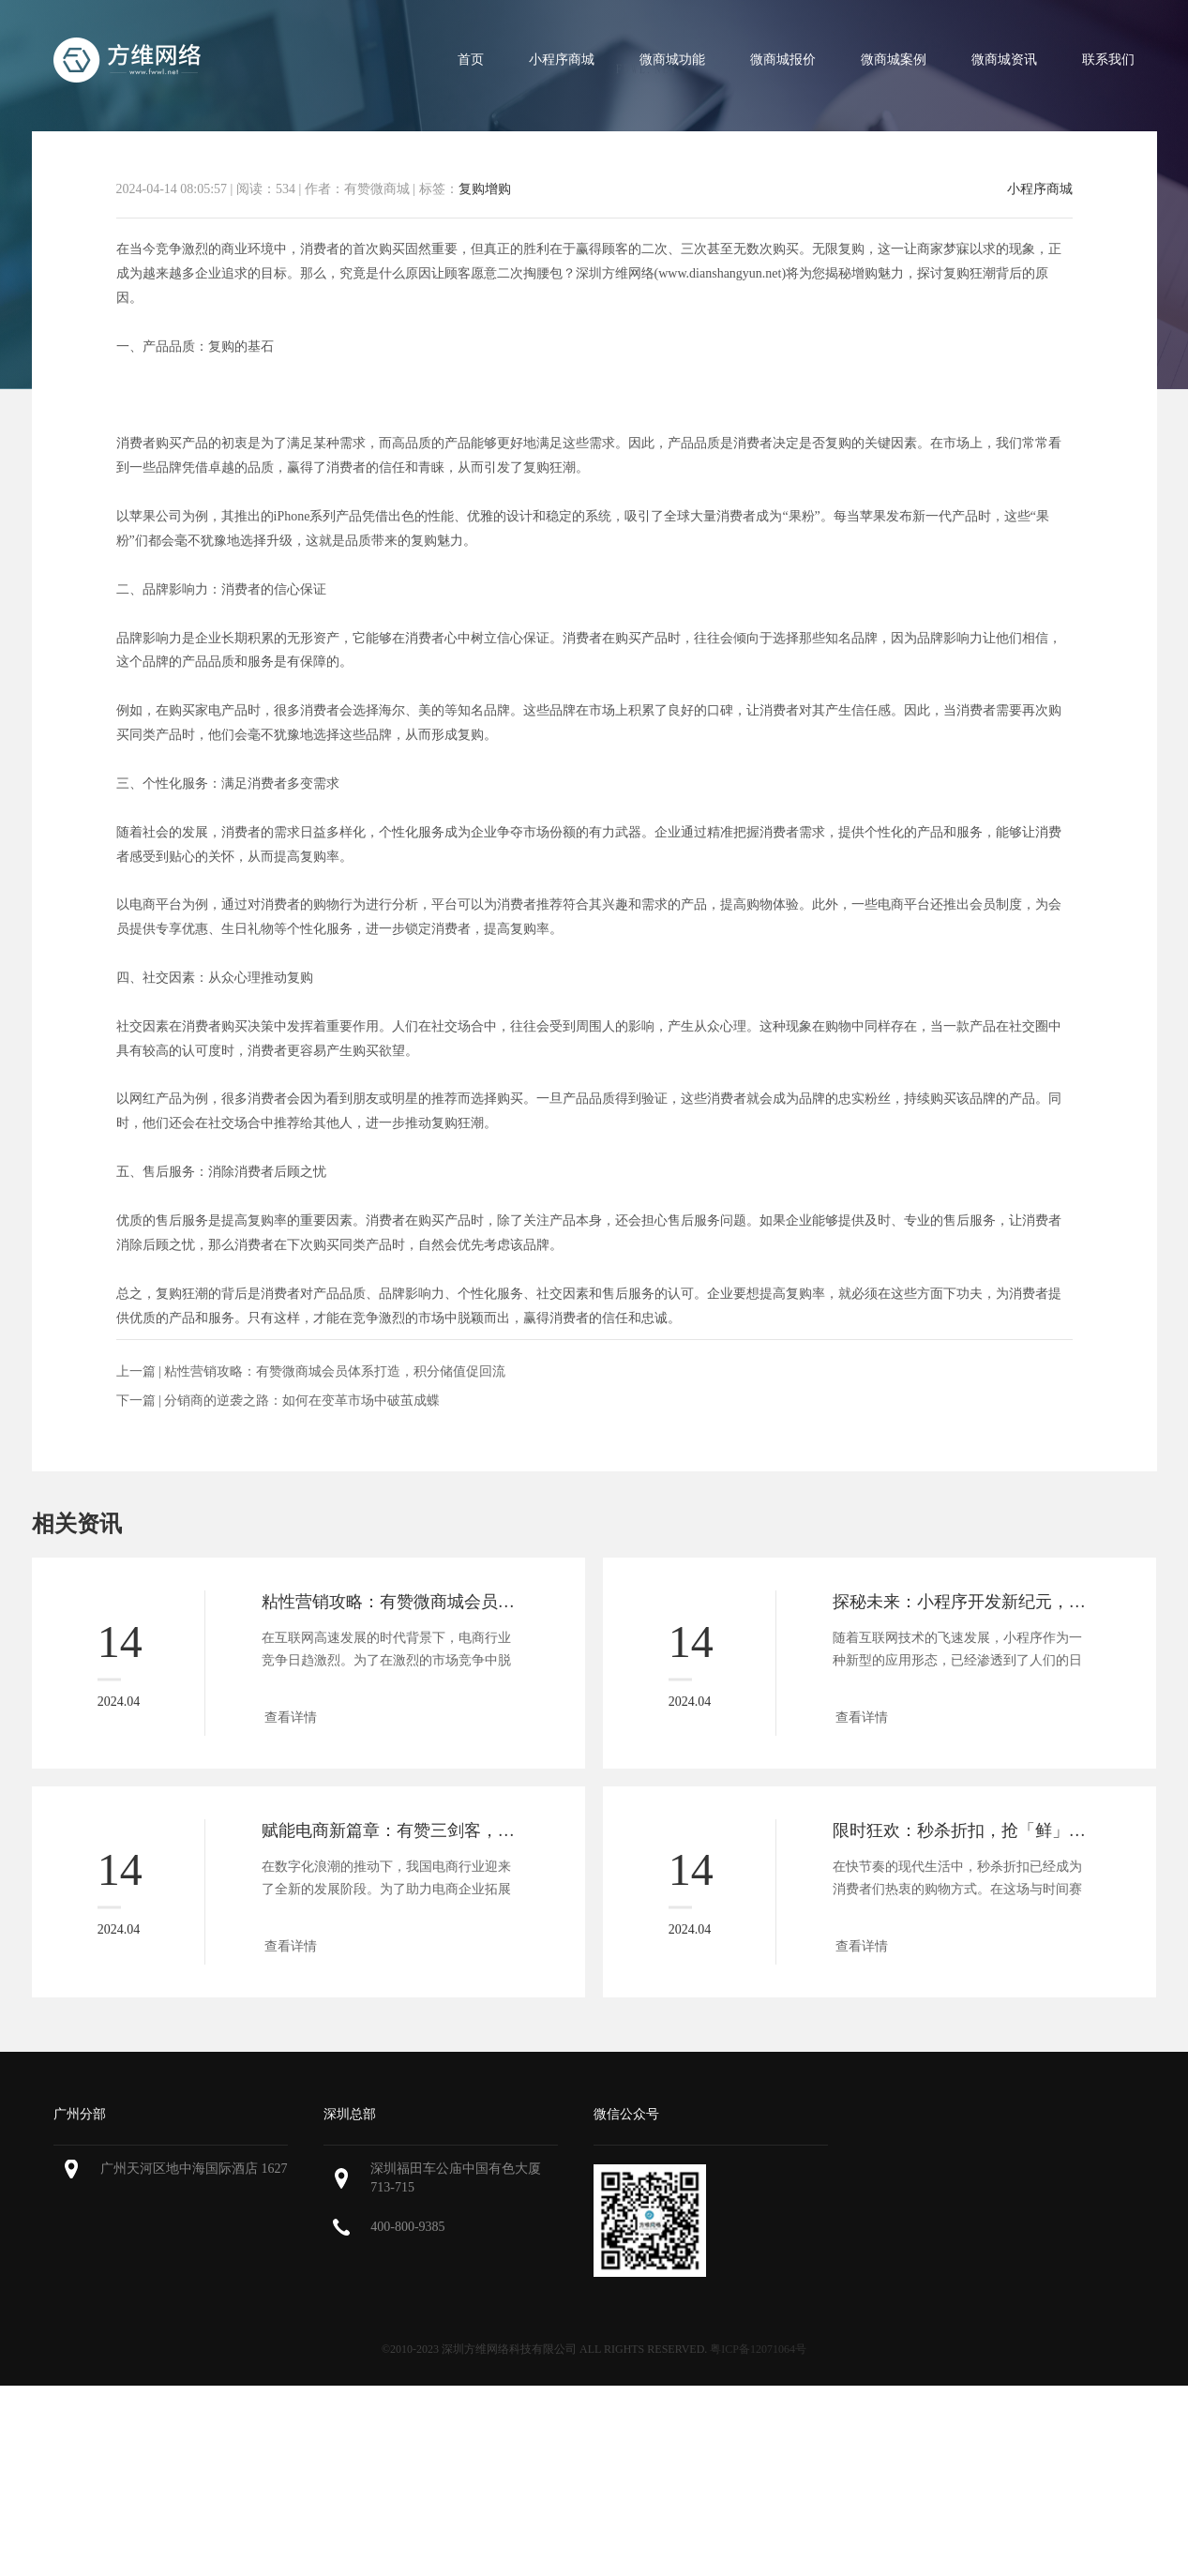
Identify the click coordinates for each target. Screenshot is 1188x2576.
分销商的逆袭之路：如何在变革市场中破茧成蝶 (302, 1400)
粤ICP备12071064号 (758, 2349)
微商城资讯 (1004, 60)
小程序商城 (561, 60)
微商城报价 (783, 60)
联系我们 (1108, 60)
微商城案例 (893, 60)
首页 (471, 60)
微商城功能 (672, 60)
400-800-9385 (407, 2227)
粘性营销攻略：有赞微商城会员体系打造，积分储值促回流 (334, 1371)
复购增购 (485, 189)
